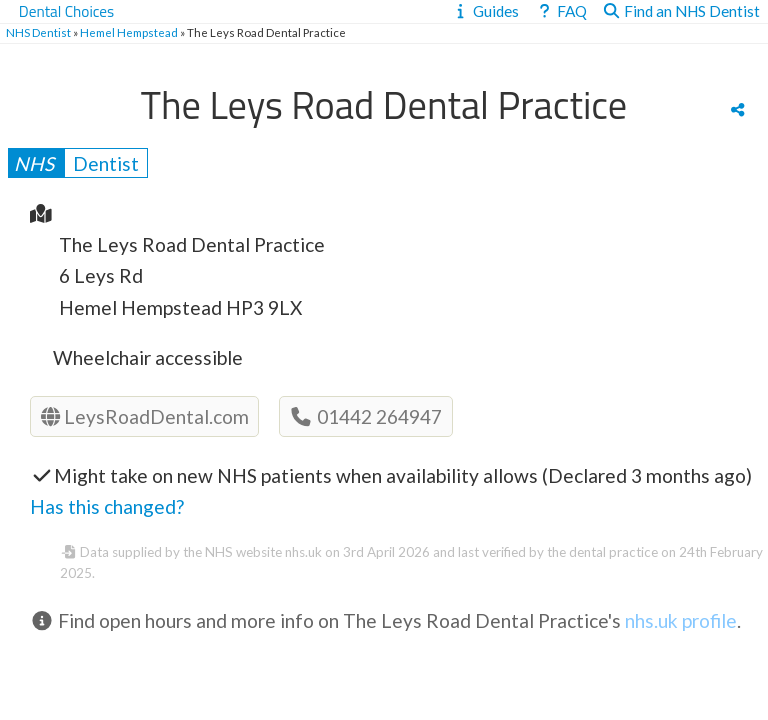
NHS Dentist (38, 32)
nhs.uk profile (681, 620)
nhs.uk (303, 552)
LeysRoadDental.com (145, 416)
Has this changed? (107, 506)
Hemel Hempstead (129, 32)
